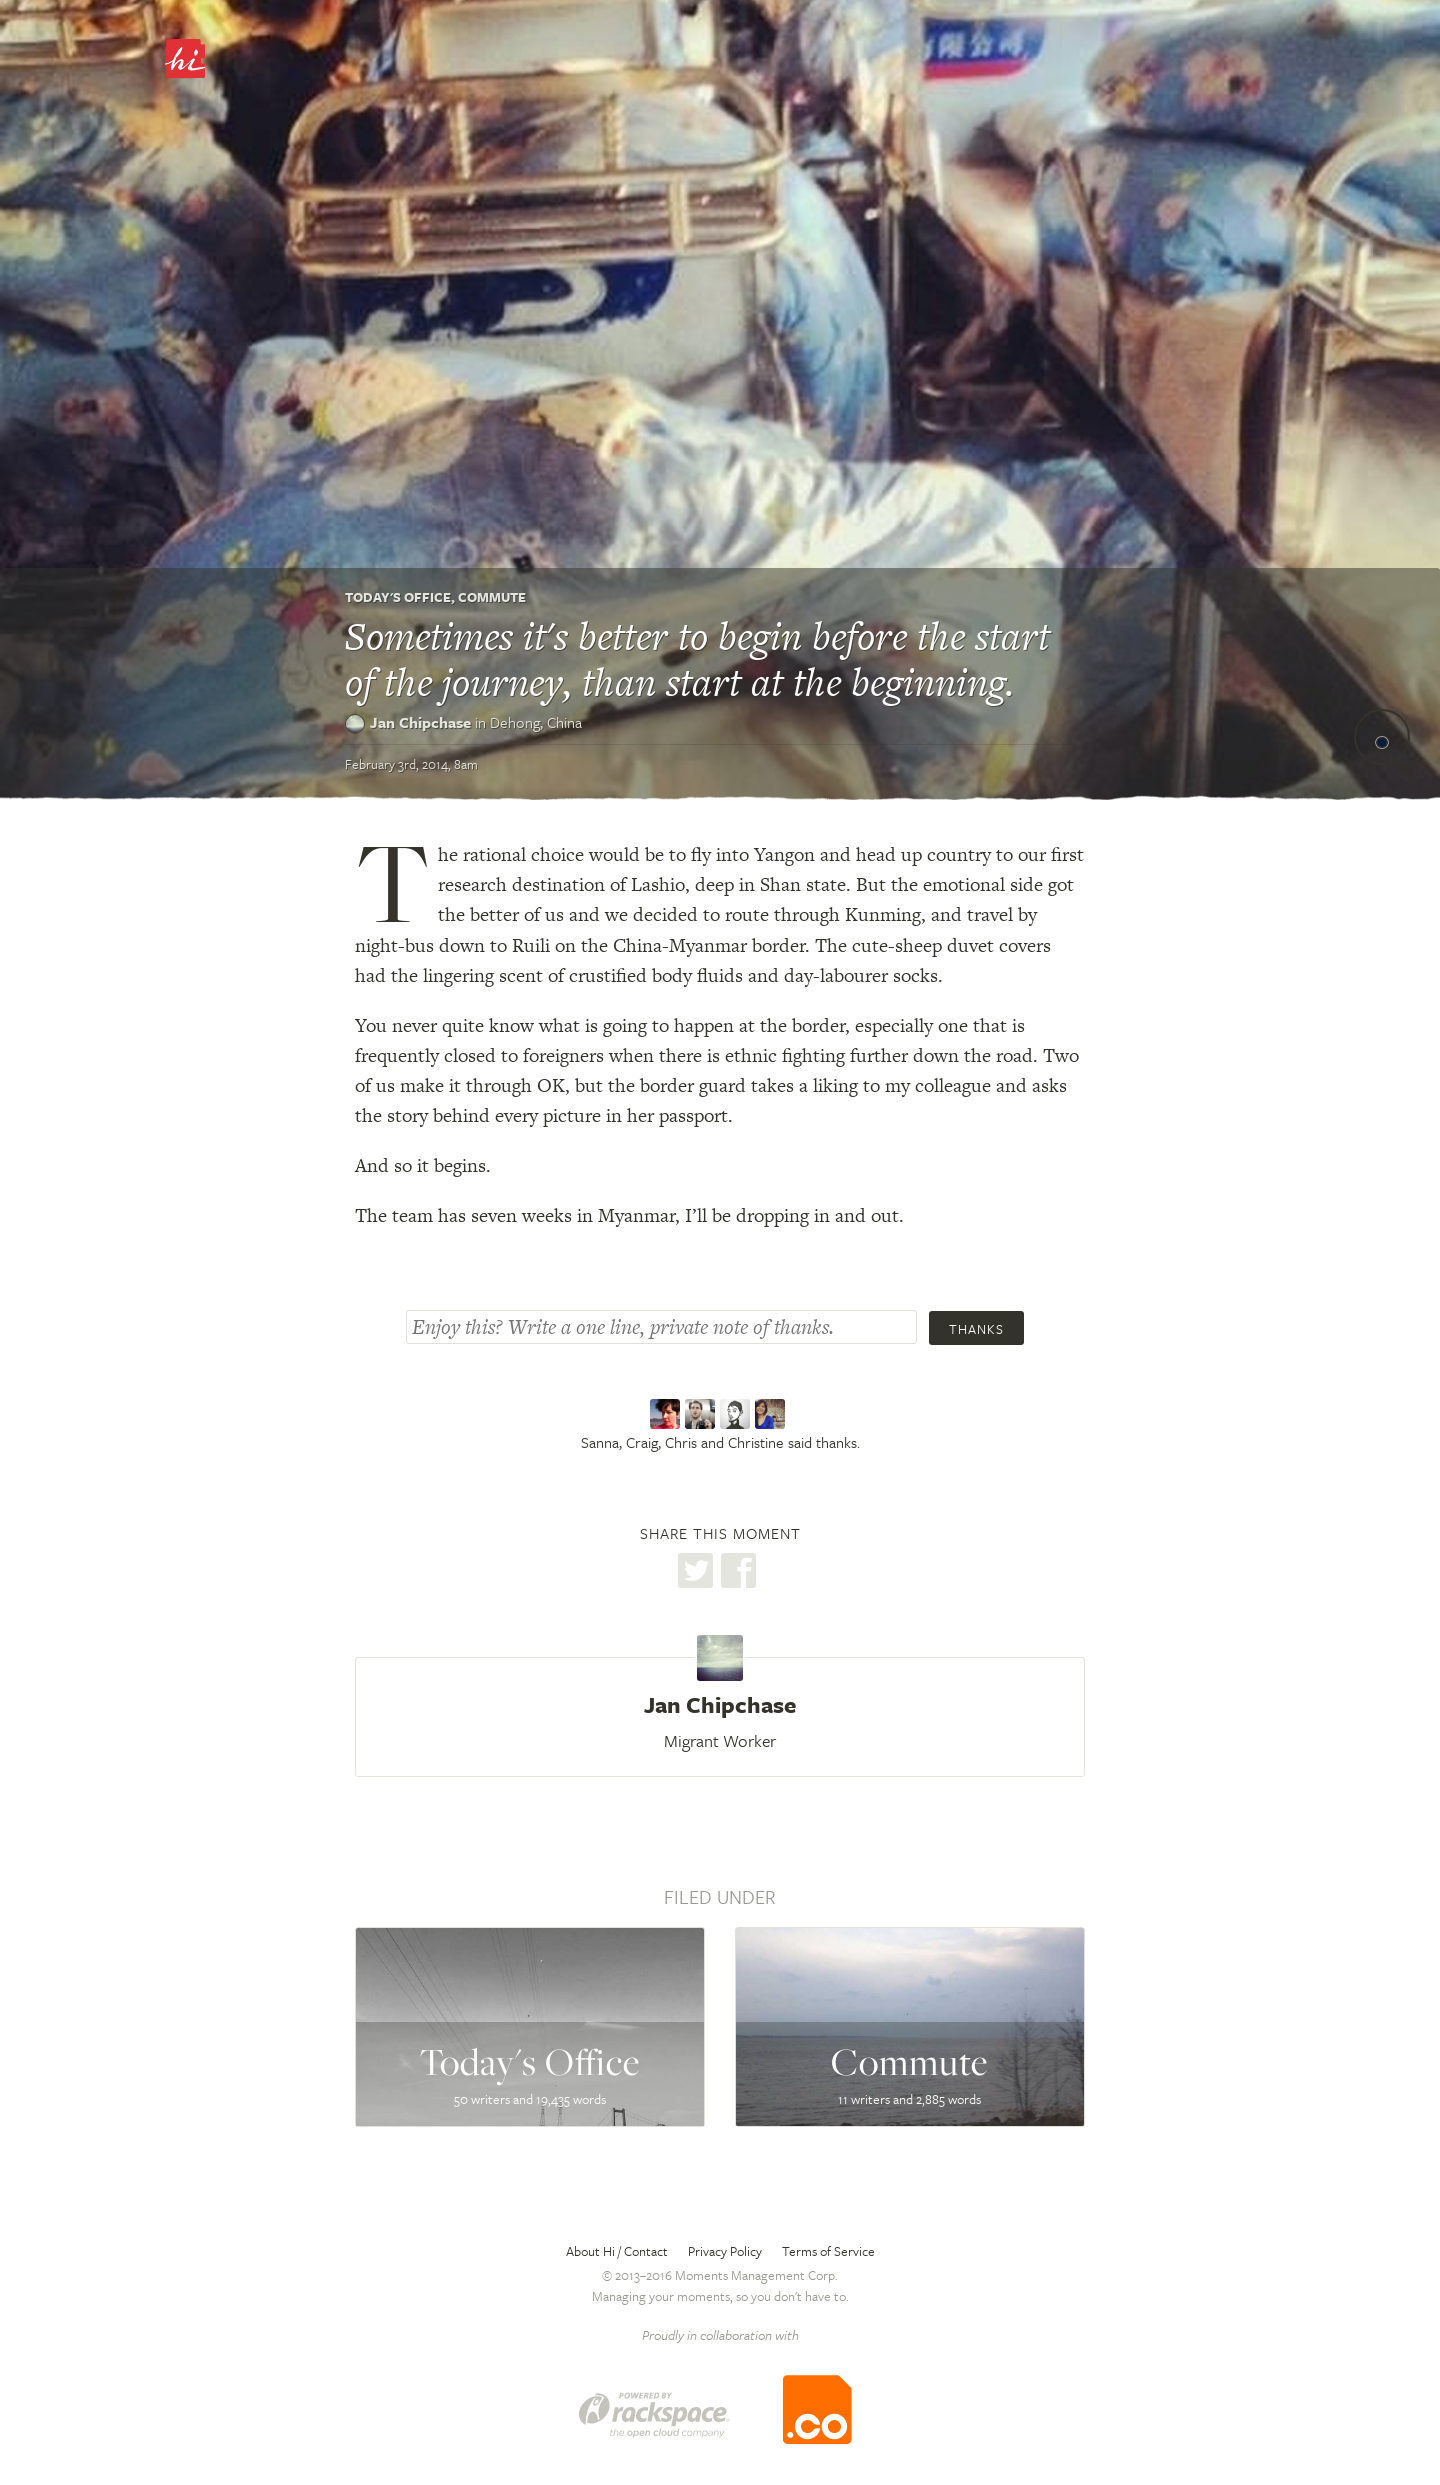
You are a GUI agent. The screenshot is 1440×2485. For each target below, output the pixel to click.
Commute (492, 597)
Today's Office (398, 597)
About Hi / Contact (617, 2251)
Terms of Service (828, 2251)
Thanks (976, 1329)
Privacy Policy (725, 2251)
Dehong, (536, 722)
